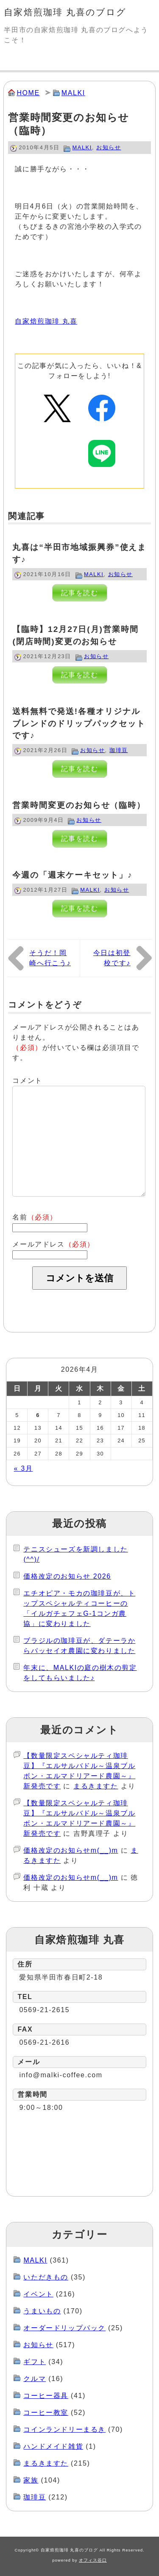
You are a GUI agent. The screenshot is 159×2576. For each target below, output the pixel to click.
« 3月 (23, 1468)
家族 (30, 2480)
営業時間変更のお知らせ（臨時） (78, 805)
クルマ (34, 2378)
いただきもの (45, 2277)
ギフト (34, 2361)
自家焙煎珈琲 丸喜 (46, 321)
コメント (27, 1080)
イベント (38, 2294)
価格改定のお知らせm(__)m (70, 1850)
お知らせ (108, 147)
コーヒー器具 (45, 2395)
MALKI (73, 92)
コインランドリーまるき (64, 2429)
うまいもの (42, 2311)
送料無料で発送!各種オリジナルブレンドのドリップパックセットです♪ (78, 723)
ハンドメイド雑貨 (53, 2446)
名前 (34, 1217)
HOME (28, 92)
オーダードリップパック (64, 2328)
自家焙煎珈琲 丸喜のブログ (65, 12)
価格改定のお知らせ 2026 (67, 1576)
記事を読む (79, 592)
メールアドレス (53, 1244)
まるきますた (95, 1786)
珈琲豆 (118, 750)
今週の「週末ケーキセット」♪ (72, 875)
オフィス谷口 (93, 2560)
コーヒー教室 (45, 2412)
